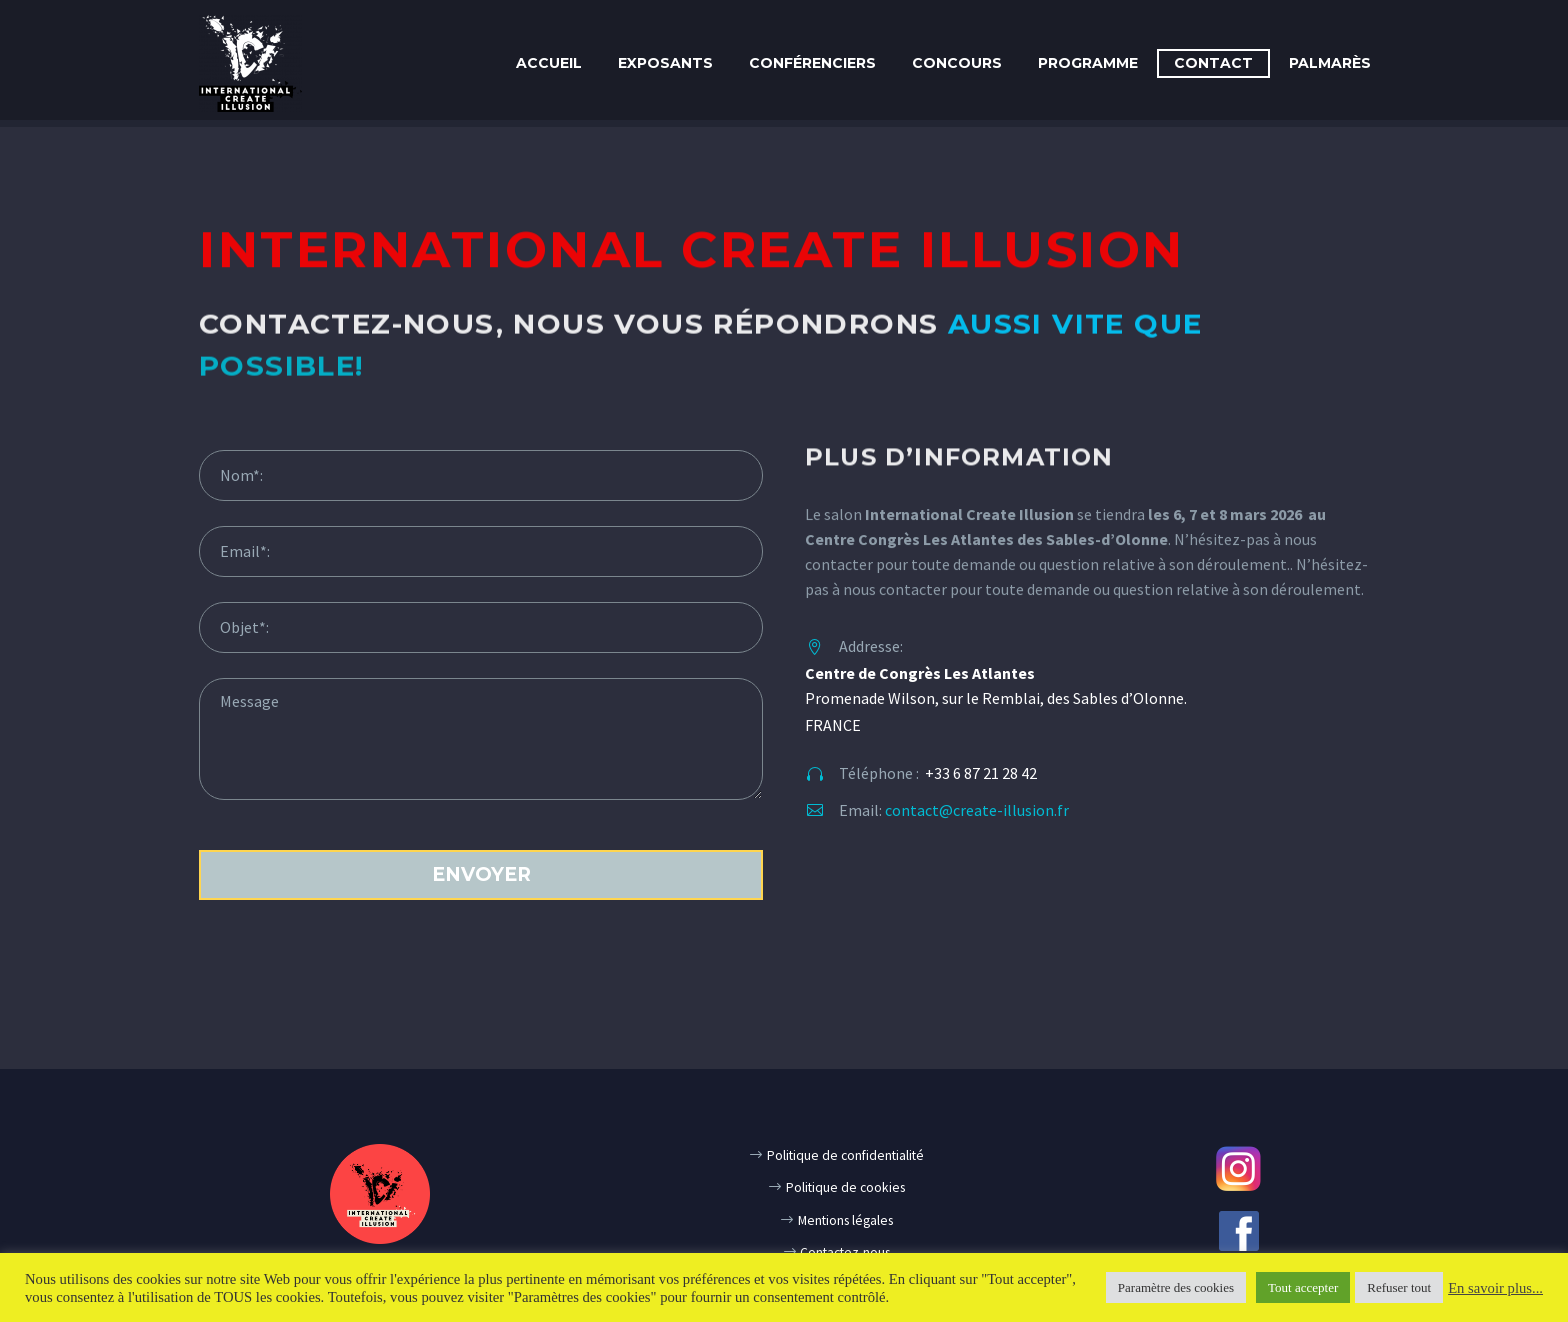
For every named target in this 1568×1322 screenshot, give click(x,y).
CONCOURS (957, 63)
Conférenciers (812, 63)
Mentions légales (845, 1220)
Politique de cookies (845, 1187)
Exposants (665, 63)
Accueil (549, 63)
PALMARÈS (1330, 63)
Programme (1088, 63)
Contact (1213, 63)
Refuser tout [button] (1399, 1287)
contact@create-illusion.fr (977, 810)
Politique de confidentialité (845, 1155)
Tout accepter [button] (1303, 1287)
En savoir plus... (1495, 1288)
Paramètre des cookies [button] (1176, 1287)
